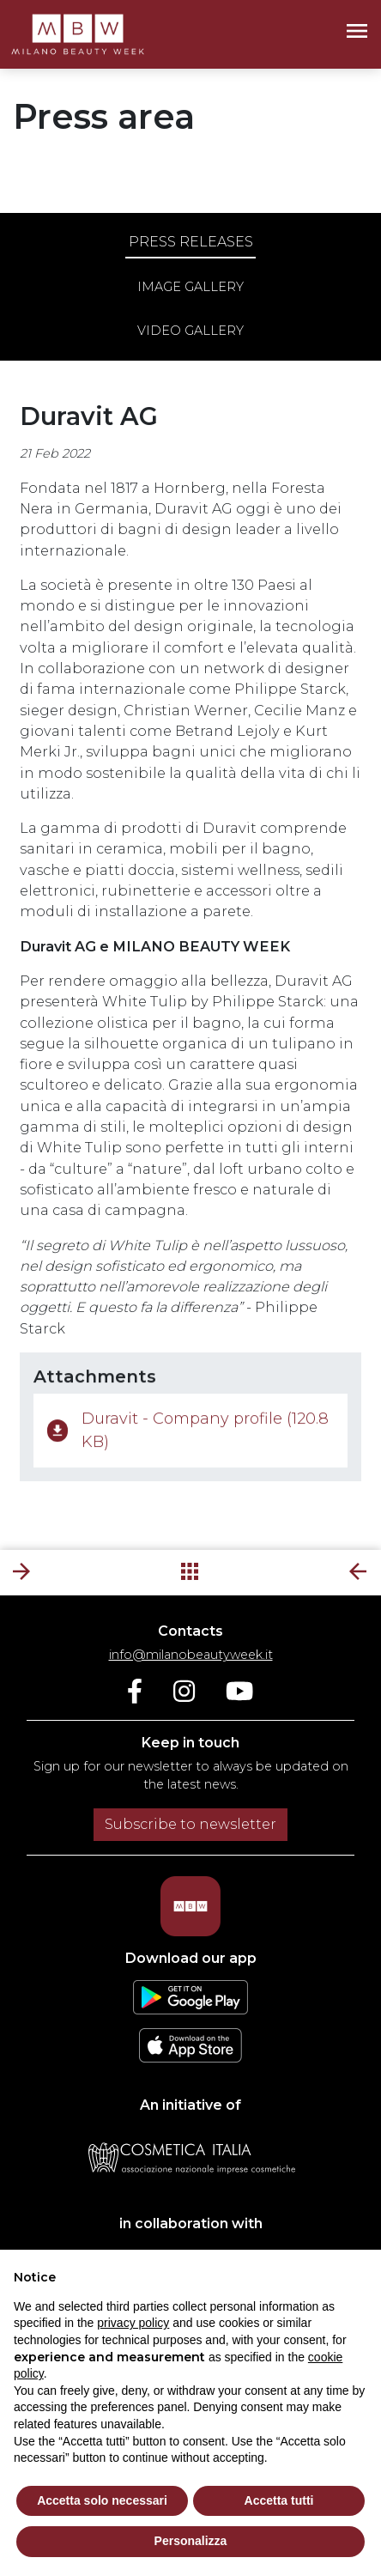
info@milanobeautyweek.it (191, 1654)
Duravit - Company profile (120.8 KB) (188, 1436)
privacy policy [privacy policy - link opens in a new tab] (133, 2323)
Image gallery (190, 287)
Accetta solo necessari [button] (102, 2500)
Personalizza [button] (190, 2541)
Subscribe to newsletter (190, 1824)
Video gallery (190, 330)
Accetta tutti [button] (279, 2500)
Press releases (191, 242)
